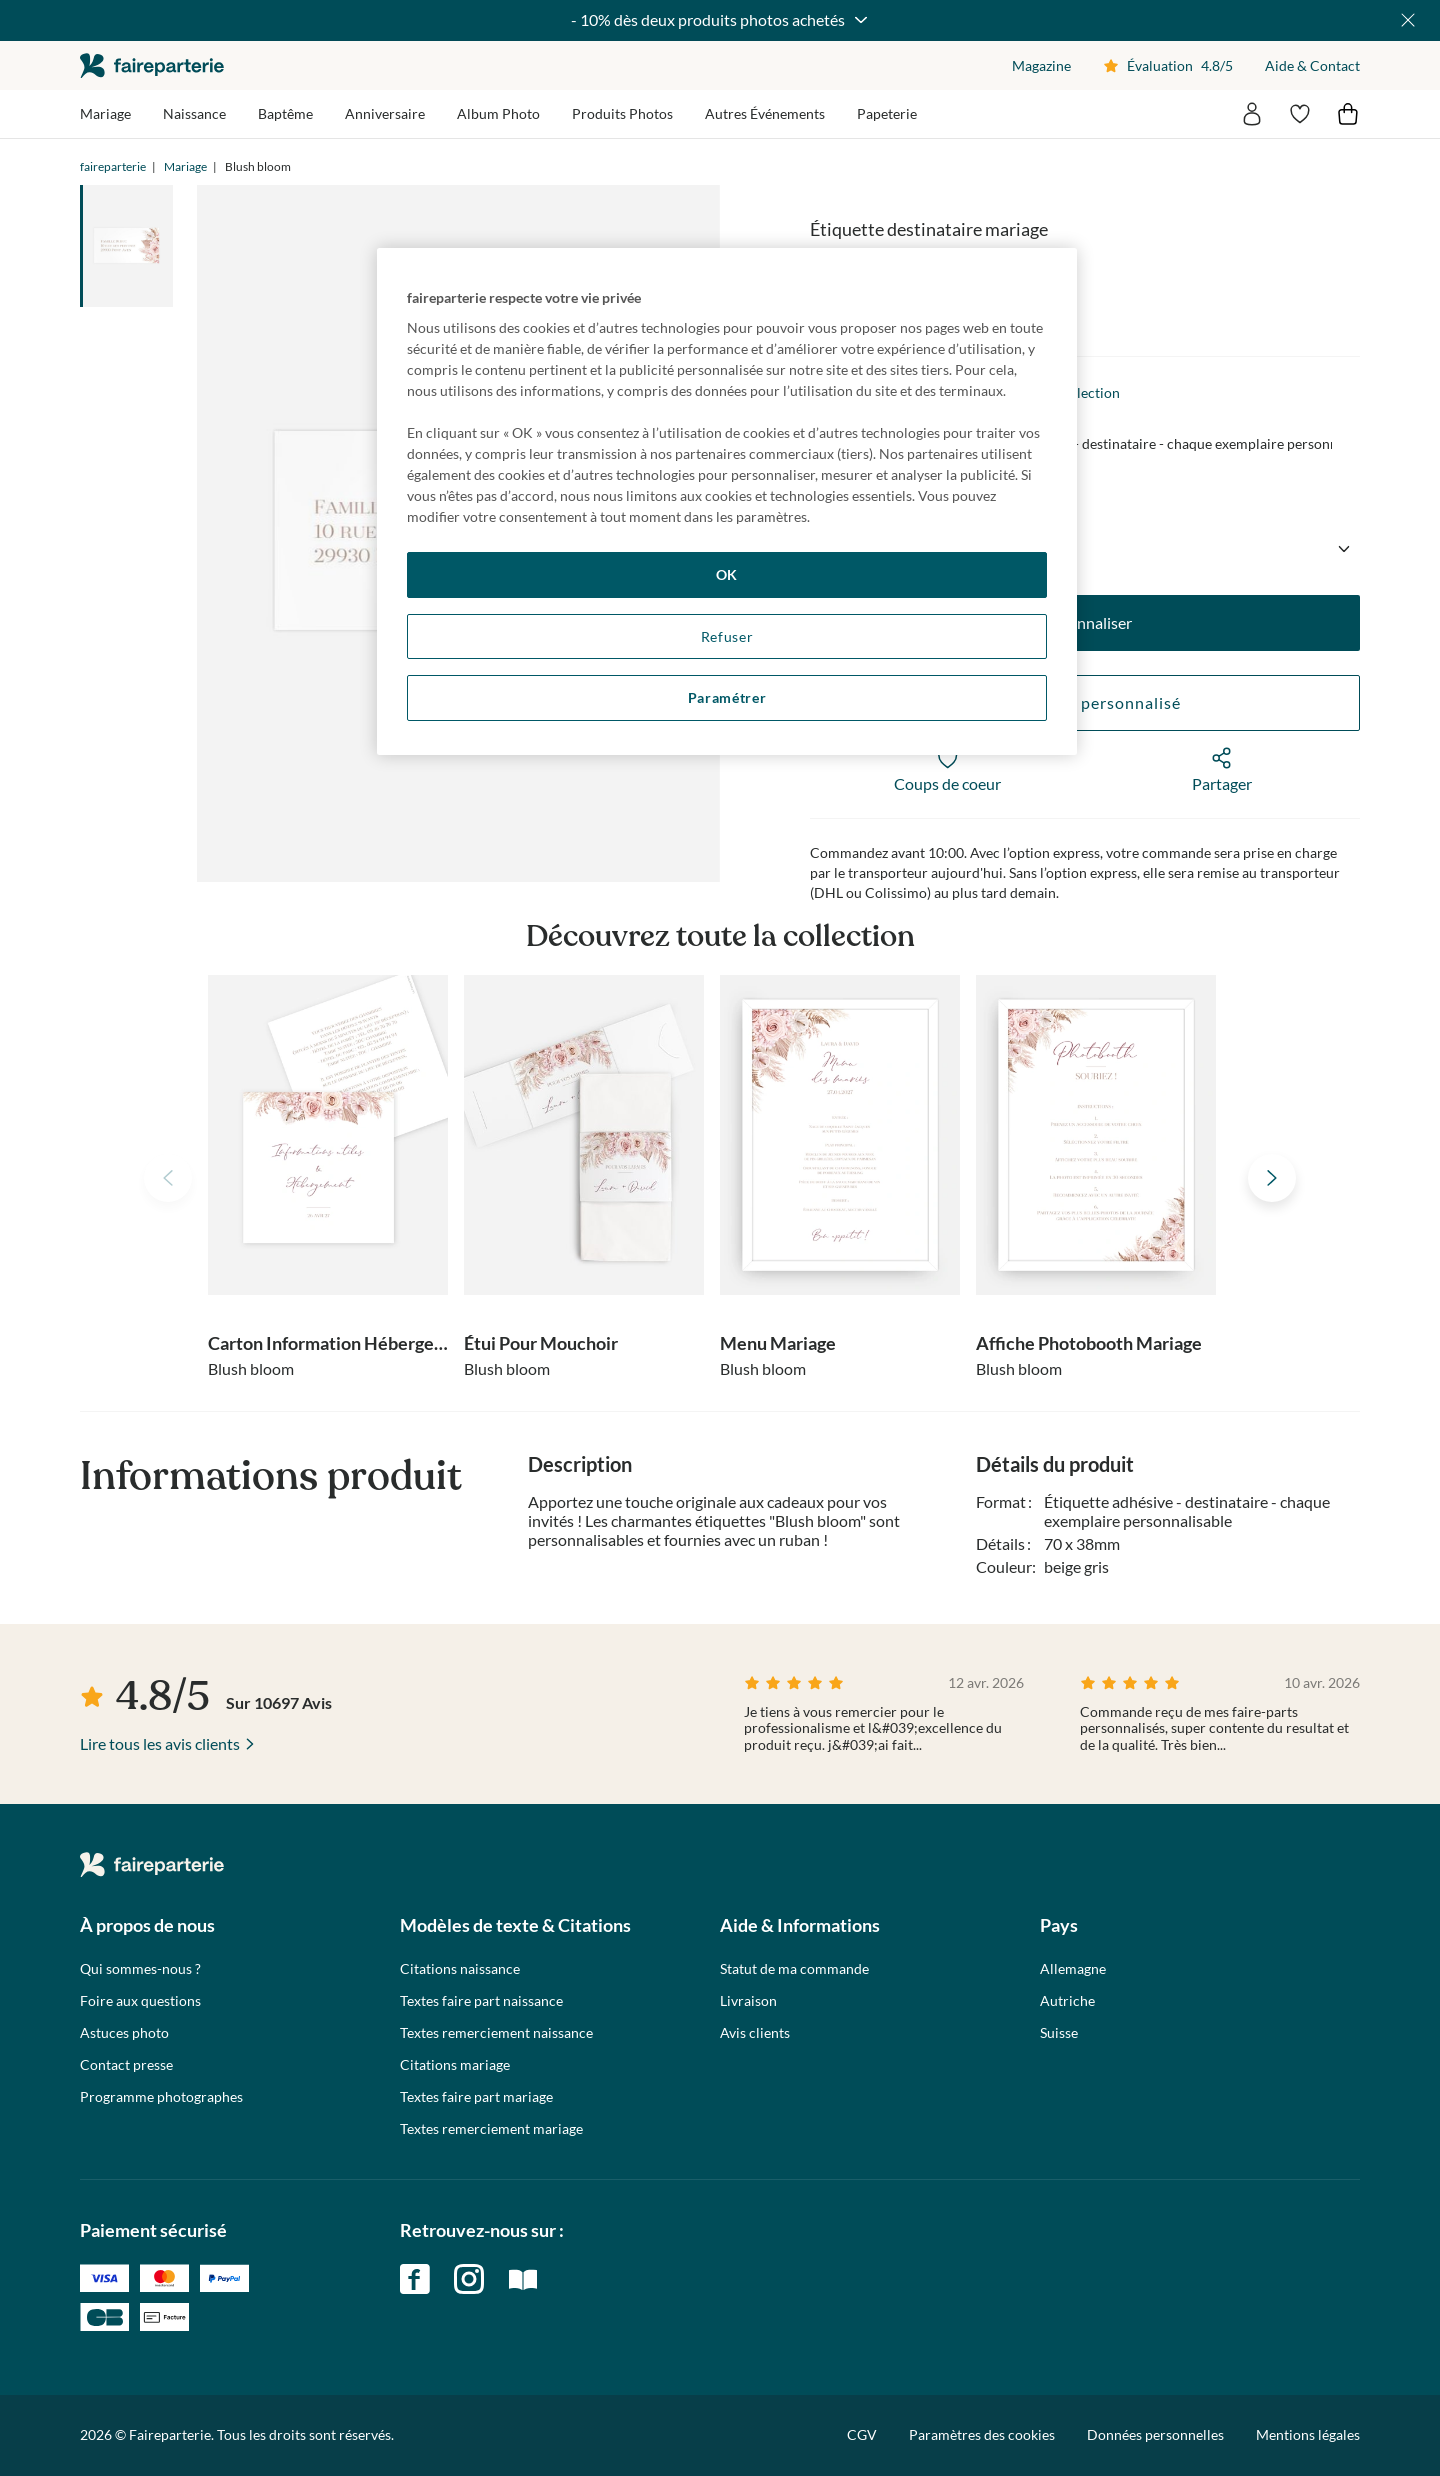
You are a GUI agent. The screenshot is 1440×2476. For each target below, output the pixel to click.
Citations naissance (460, 1969)
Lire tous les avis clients (160, 1743)
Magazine (1041, 65)
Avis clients (755, 2033)
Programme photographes (161, 2097)
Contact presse (126, 2065)
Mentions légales (1308, 2434)
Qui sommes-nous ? (140, 1969)
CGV (862, 2434)
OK (727, 574)
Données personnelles (1155, 2434)
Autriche (1067, 2001)
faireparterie (152, 65)
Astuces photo (124, 2033)
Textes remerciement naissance (496, 2033)
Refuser (727, 636)
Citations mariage (455, 2065)
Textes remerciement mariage (491, 2129)
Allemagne (1073, 1969)
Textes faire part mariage (476, 2097)
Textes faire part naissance (481, 2001)
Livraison (748, 2001)
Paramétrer (727, 697)
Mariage (185, 166)
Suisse (1059, 2033)
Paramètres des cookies (982, 2435)
